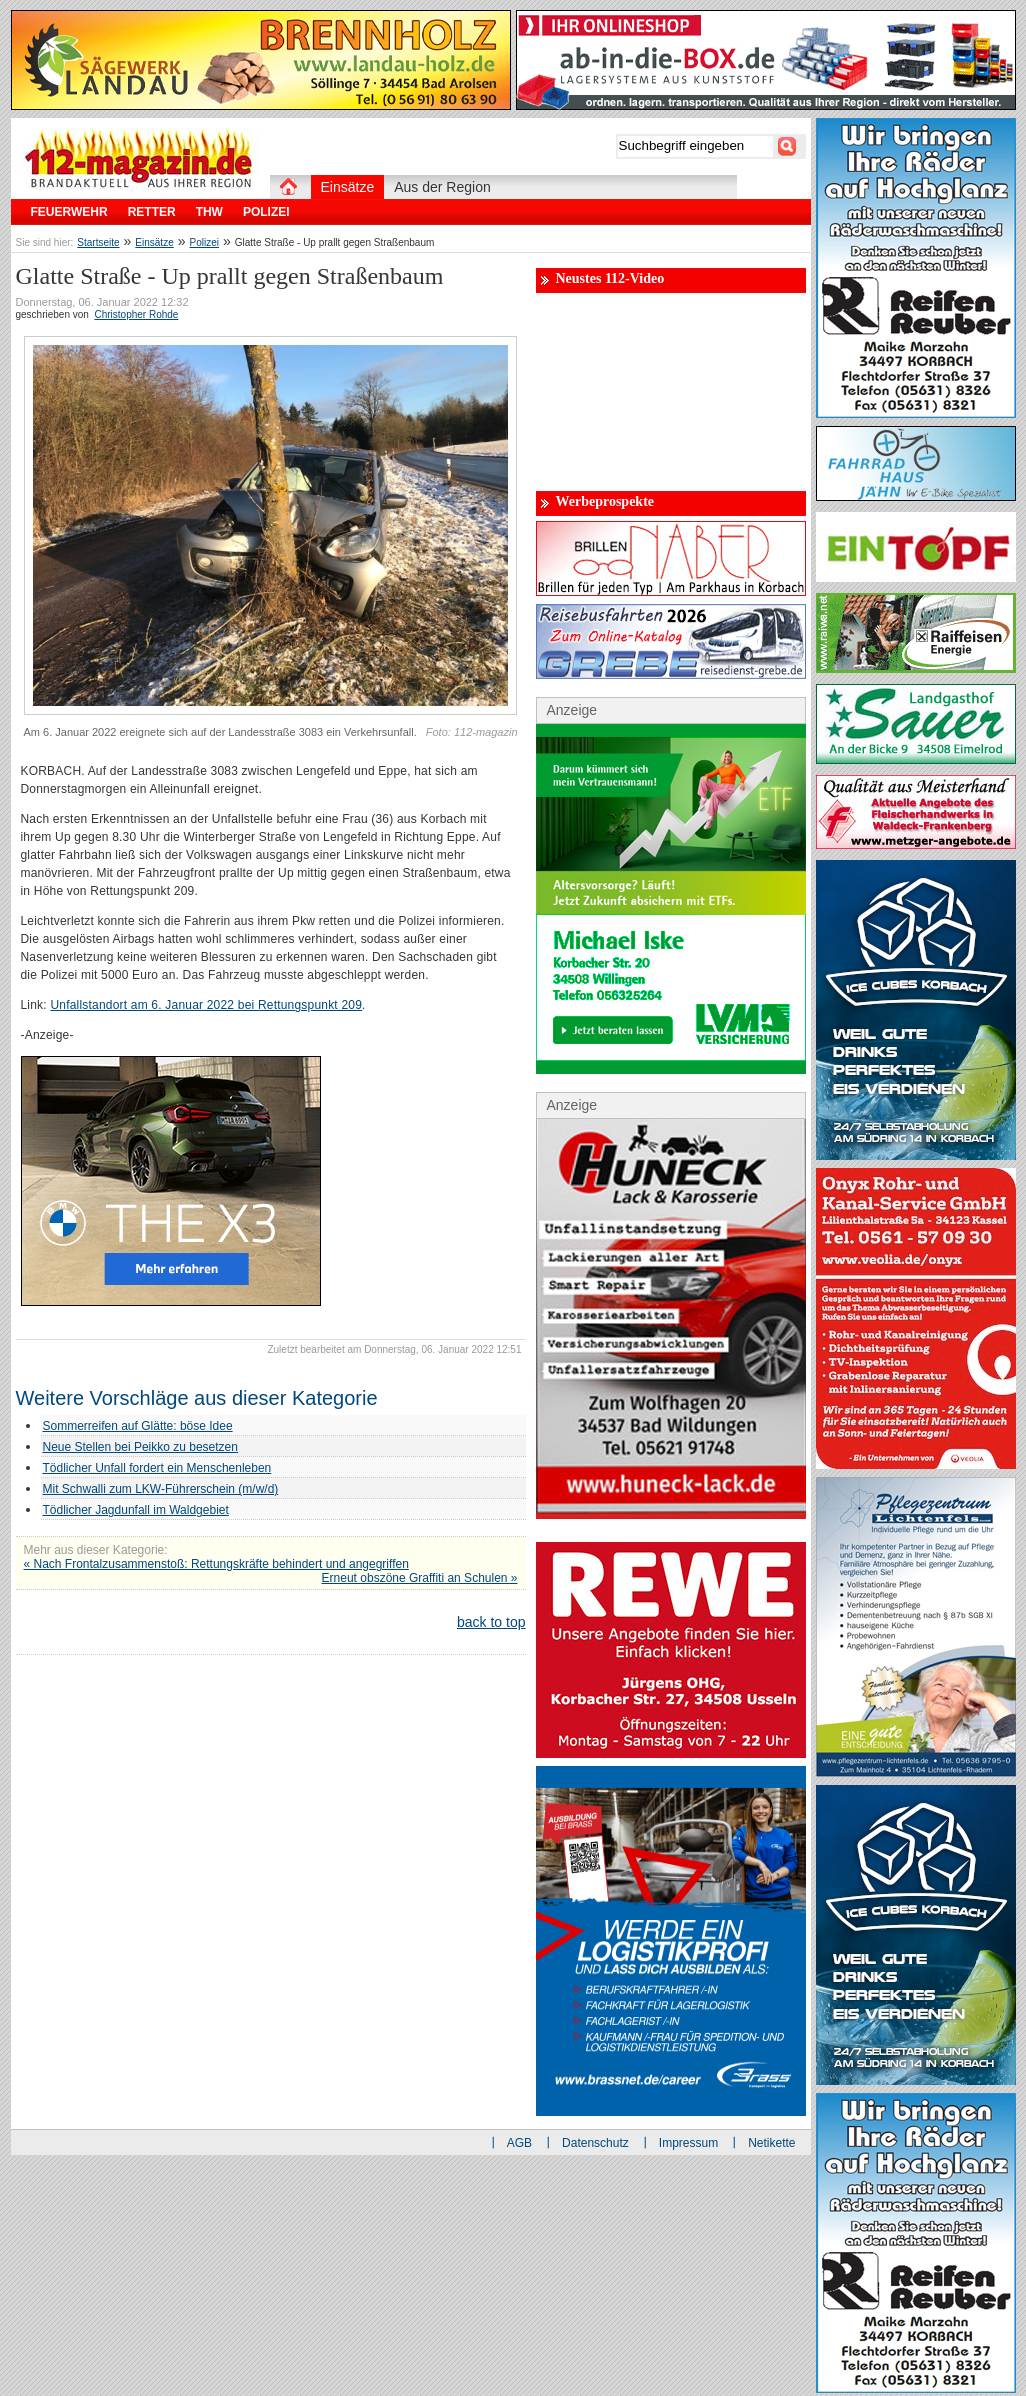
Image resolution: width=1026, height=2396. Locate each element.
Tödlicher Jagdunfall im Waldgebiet (136, 1510)
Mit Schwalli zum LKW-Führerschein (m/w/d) (161, 1489)
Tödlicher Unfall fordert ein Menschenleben (157, 1468)
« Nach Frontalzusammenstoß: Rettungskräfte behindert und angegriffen (216, 1564)
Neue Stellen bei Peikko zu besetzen (140, 1447)
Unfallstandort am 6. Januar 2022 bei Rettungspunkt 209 (206, 1005)
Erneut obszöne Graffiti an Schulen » (420, 1578)
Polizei (204, 242)
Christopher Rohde (136, 314)
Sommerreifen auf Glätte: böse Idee (138, 1426)
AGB (519, 2143)
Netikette (771, 2143)
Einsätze (154, 242)
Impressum (688, 2143)
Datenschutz (595, 2143)
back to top (491, 1622)
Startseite (98, 242)
